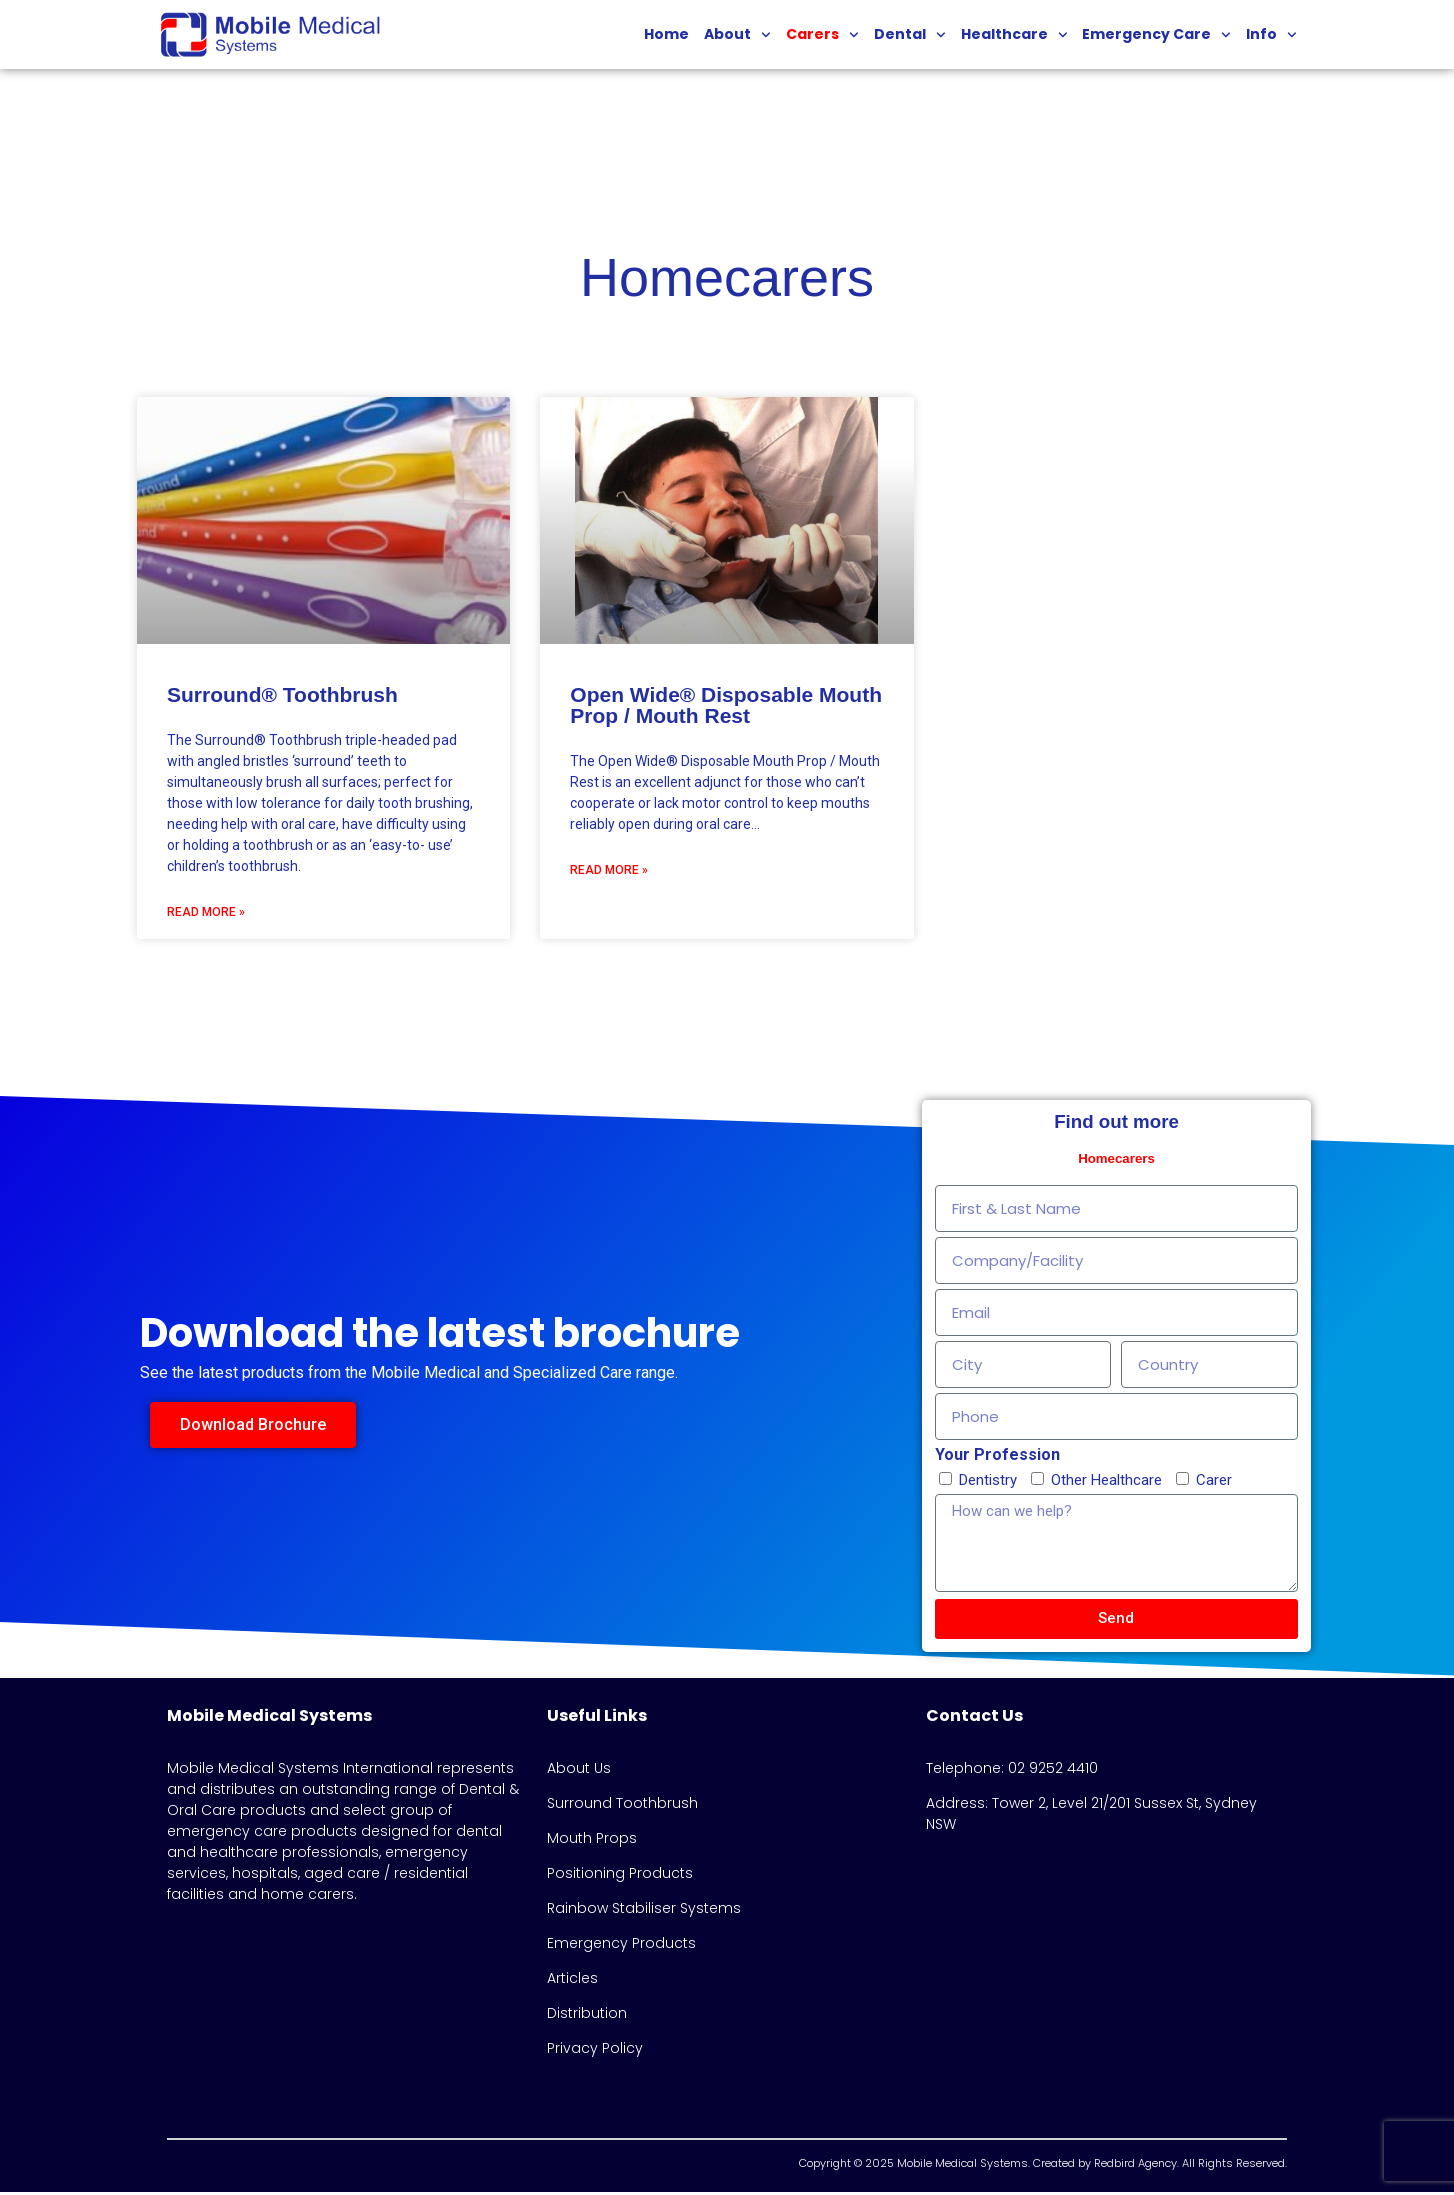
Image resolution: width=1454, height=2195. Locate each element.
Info (1271, 35)
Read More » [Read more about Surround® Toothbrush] (206, 914)
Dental (910, 35)
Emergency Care (1156, 35)
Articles (572, 1981)
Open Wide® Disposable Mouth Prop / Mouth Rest (726, 707)
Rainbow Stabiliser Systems (644, 1911)
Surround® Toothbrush (282, 696)
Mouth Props (592, 1841)
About (737, 35)
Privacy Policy (595, 2051)
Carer (1214, 1483)
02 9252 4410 (1053, 1771)
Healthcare (1014, 35)
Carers (822, 35)
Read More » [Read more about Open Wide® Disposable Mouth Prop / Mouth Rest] (609, 872)
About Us (579, 1771)
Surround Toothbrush (622, 1806)
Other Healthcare (1106, 1483)
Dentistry (988, 1483)
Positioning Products (620, 1876)
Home (666, 34)
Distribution (587, 2016)
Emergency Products (621, 1946)
